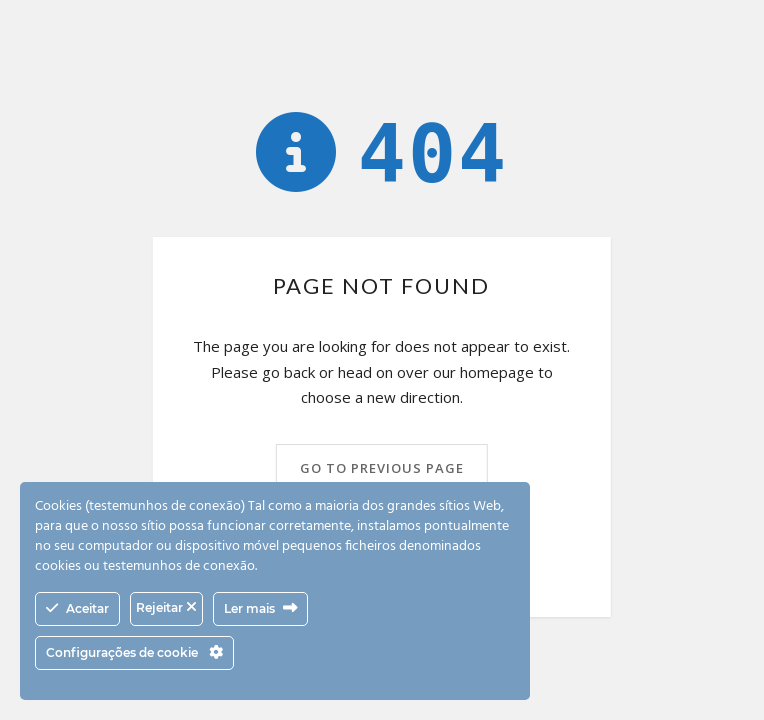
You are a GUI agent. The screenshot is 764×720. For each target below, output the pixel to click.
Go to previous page (382, 468)
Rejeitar (166, 607)
